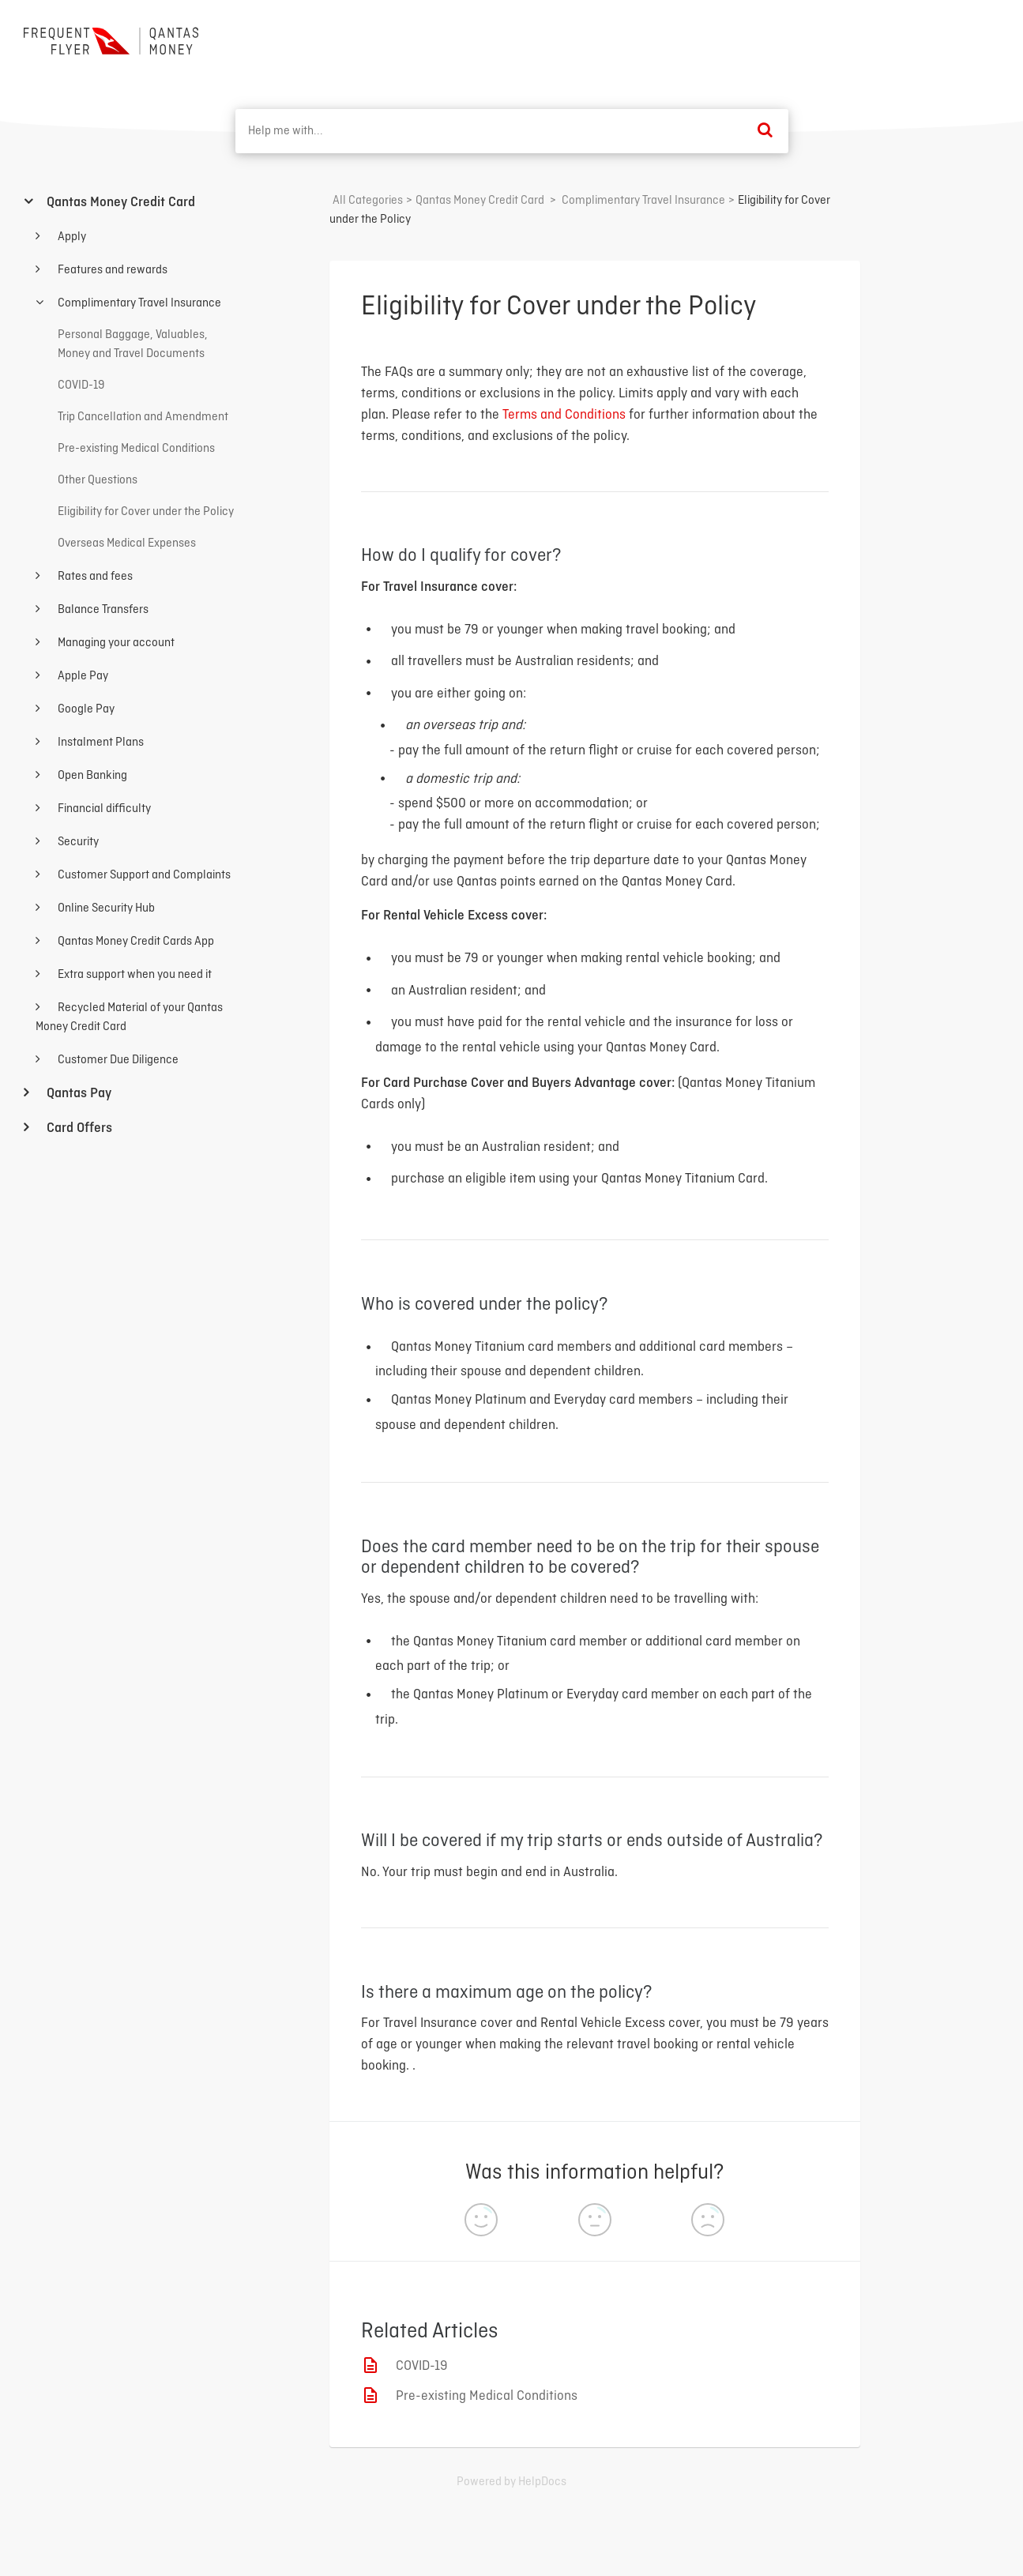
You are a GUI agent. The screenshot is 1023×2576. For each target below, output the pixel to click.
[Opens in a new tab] (511, 2482)
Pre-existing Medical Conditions (486, 2396)
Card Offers (77, 1128)
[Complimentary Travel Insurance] (643, 201)
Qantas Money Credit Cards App (134, 942)
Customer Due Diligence (117, 1060)
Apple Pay (81, 676)
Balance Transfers (102, 610)
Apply (70, 237)
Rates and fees (94, 577)
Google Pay (85, 709)
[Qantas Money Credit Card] (480, 201)
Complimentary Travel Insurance (138, 303)
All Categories (368, 201)
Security (77, 842)
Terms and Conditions (564, 415)
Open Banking (91, 776)
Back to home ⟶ (941, 39)
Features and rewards (111, 270)
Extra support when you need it (133, 975)
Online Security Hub (105, 908)
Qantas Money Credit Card (119, 202)
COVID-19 (422, 2366)
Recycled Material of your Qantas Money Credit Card (129, 1017)
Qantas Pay (77, 1093)
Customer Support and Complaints (143, 875)
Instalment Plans (99, 742)
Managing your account (115, 643)
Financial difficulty (103, 809)
